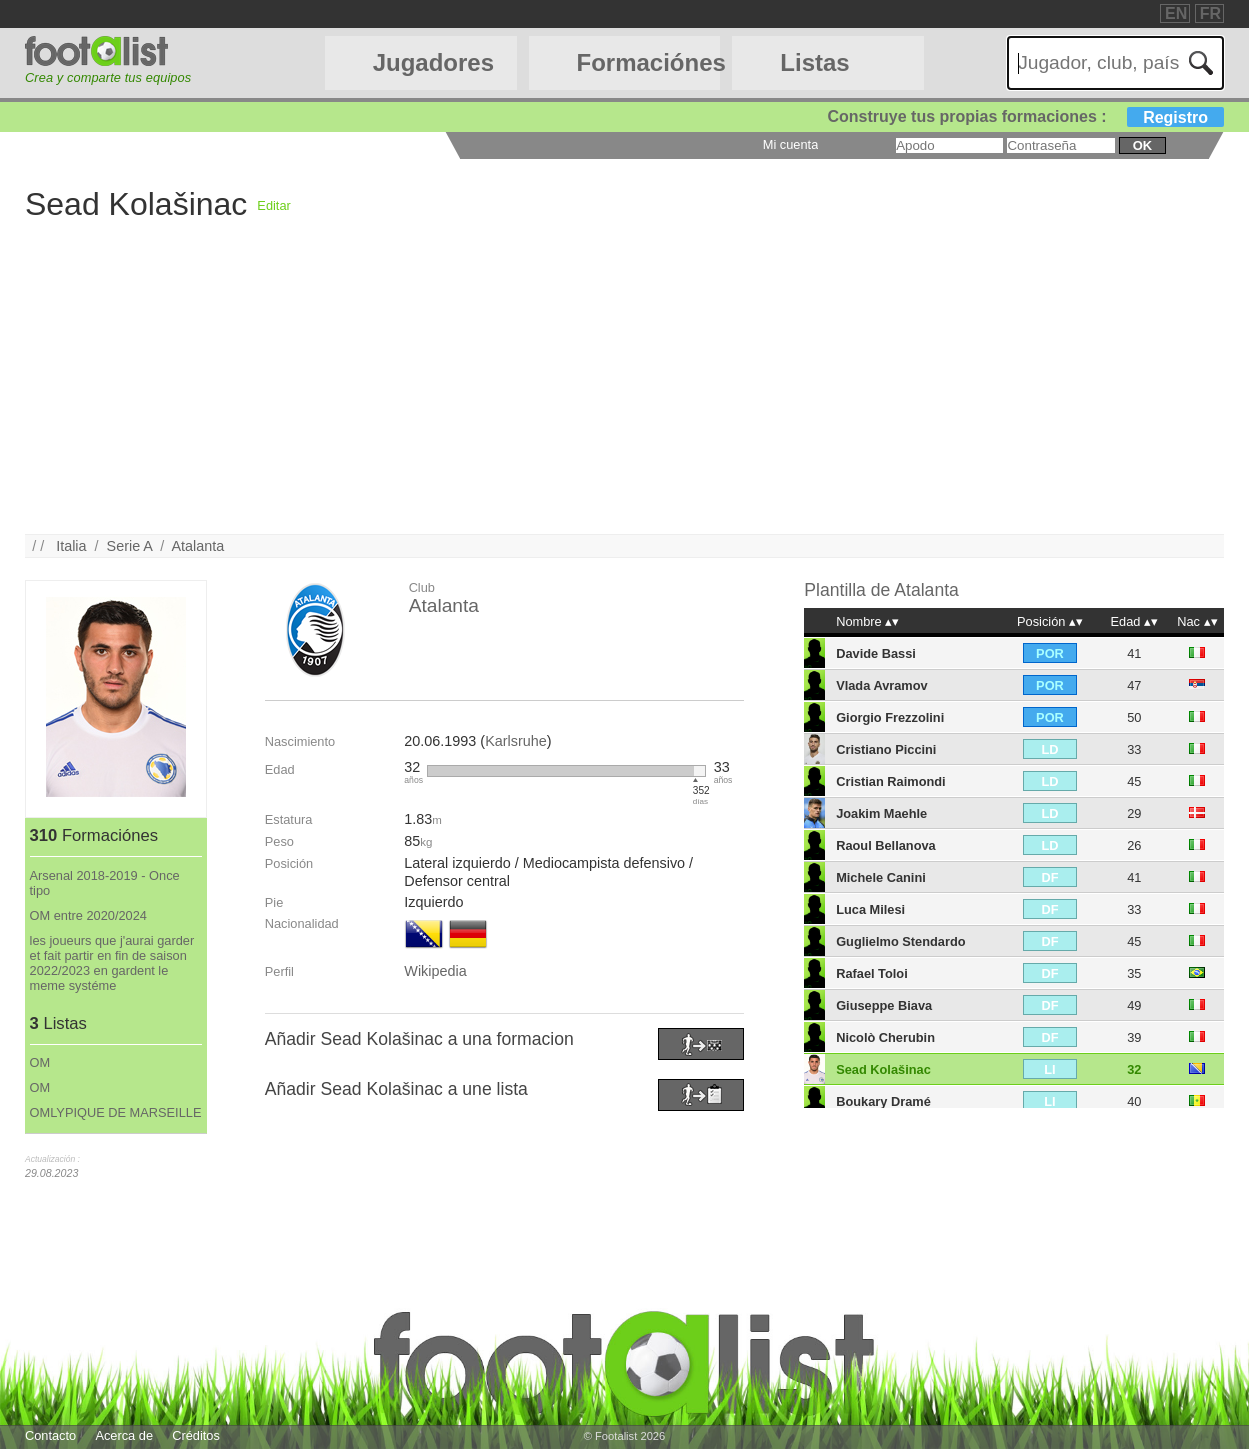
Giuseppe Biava (884, 1005)
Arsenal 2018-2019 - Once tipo (105, 883)
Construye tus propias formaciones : (1026, 116)
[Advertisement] (624, 394)
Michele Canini (881, 877)
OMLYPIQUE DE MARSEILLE (116, 1112)
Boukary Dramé (883, 1101)
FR (1210, 13)
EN (1176, 13)
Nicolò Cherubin (885, 1037)
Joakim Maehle (881, 813)
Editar (273, 205)
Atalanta (197, 546)
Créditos (196, 1435)
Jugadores (433, 62)
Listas (814, 62)
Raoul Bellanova (886, 845)
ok (1142, 145)
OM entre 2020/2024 (88, 915)
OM (40, 1062)
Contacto (50, 1435)
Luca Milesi (870, 909)
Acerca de (124, 1435)
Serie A (130, 546)
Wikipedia (435, 971)
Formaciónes (649, 62)
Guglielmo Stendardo (900, 941)
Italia (71, 546)
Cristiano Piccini (886, 749)
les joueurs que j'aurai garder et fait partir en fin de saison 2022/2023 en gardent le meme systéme (112, 963)
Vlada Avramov (882, 685)
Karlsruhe (516, 741)
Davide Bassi (876, 653)
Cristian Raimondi (891, 781)
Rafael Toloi (872, 973)
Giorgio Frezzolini (890, 717)
